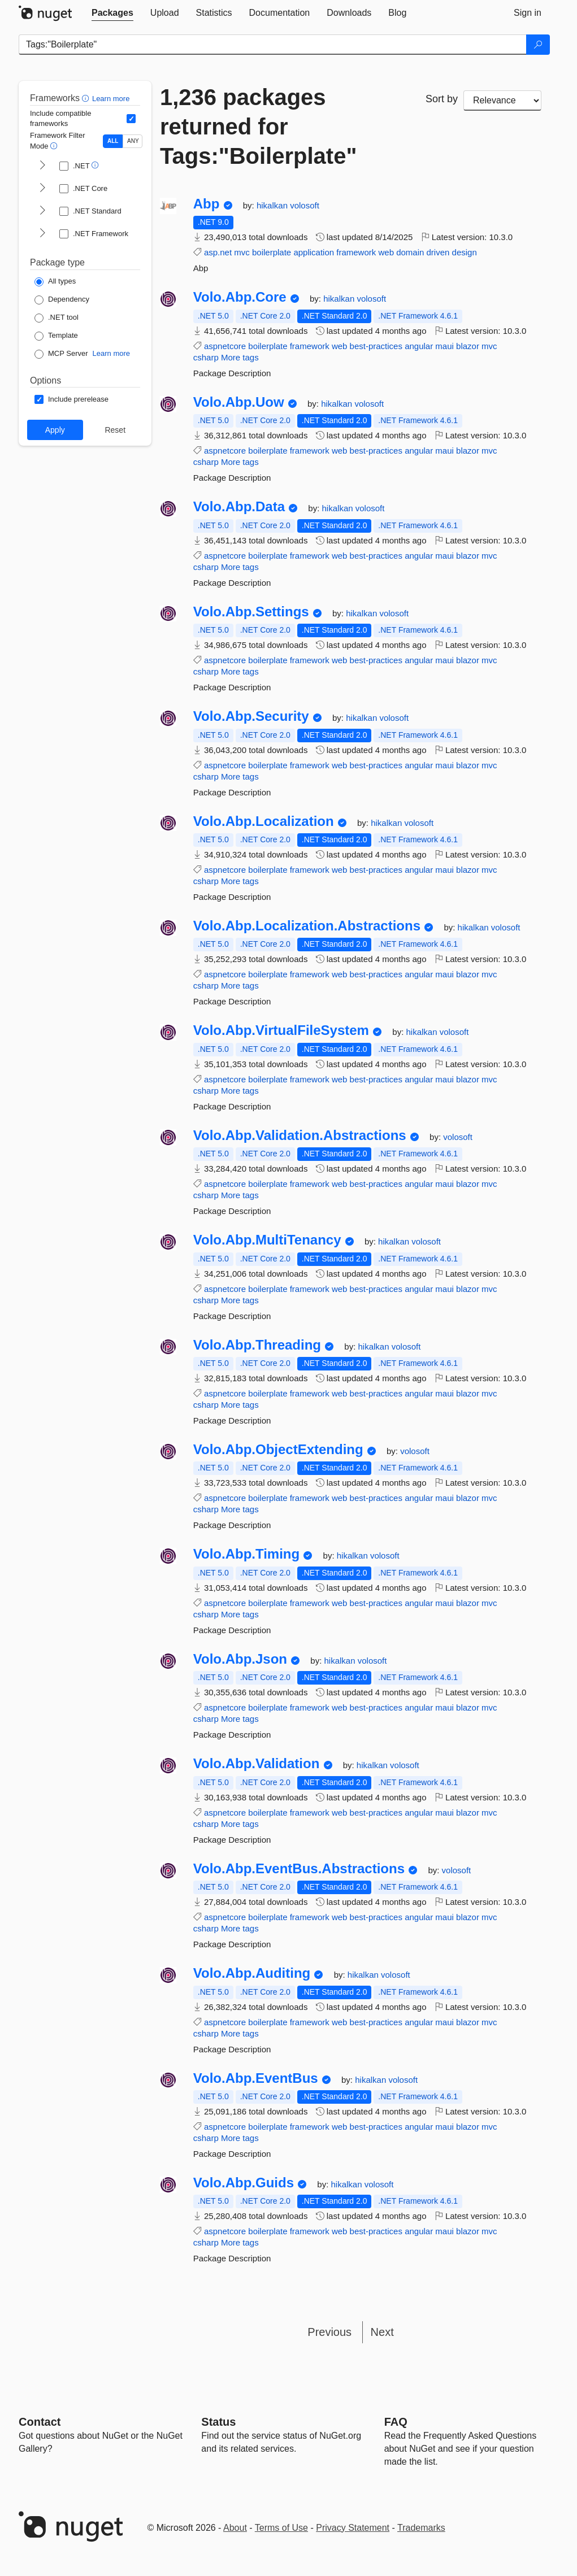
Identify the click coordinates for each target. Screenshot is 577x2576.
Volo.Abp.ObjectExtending (278, 1449)
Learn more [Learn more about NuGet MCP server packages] (111, 353)
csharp (206, 357)
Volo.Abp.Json (240, 1659)
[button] (87, 98)
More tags (240, 357)
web (386, 252)
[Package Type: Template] (56, 336)
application (313, 252)
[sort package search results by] (502, 100)
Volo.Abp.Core (240, 297)
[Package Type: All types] (55, 282)
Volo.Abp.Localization (263, 821)
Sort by (442, 99)
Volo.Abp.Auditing (252, 1973)
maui (444, 346)
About (235, 2528)
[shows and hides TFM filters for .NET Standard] (42, 211)
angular (419, 346)
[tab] (112, 13)
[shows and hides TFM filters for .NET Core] (42, 188)
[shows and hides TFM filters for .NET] (42, 166)
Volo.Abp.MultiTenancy (267, 1240)
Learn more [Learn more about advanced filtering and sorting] (110, 98)
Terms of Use (281, 2528)
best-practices (376, 346)
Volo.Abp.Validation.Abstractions (299, 1135)
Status (218, 2422)
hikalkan (273, 205)
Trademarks (421, 2528)
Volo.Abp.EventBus (255, 2078)
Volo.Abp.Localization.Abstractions (306, 926)
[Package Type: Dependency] (62, 300)
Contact (39, 2422)
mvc (242, 252)
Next (382, 2332)
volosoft (304, 205)
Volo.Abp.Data (239, 507)
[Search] (538, 44)
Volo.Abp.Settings (251, 612)
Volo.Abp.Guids (243, 2183)
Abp (206, 204)
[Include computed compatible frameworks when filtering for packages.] (131, 119)
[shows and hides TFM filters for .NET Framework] (42, 234)
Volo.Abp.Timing (246, 1554)
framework (356, 252)
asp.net (218, 252)
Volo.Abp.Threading (257, 1345)
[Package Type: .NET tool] (56, 318)
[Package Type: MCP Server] (61, 354)
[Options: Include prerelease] (71, 399)
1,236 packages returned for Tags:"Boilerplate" (258, 126)
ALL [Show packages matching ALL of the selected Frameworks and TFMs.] (112, 141)
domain (410, 252)
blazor (467, 346)
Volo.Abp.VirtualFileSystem (281, 1030)
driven (438, 252)
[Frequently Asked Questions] (395, 2422)
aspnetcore (225, 346)
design (464, 252)
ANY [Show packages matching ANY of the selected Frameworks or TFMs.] (133, 141)
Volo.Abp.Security (251, 716)
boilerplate (271, 252)
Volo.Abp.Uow (238, 402)
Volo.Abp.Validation (256, 1763)
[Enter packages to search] (273, 44)
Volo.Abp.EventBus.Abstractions (299, 1869)
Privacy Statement (352, 2528)
